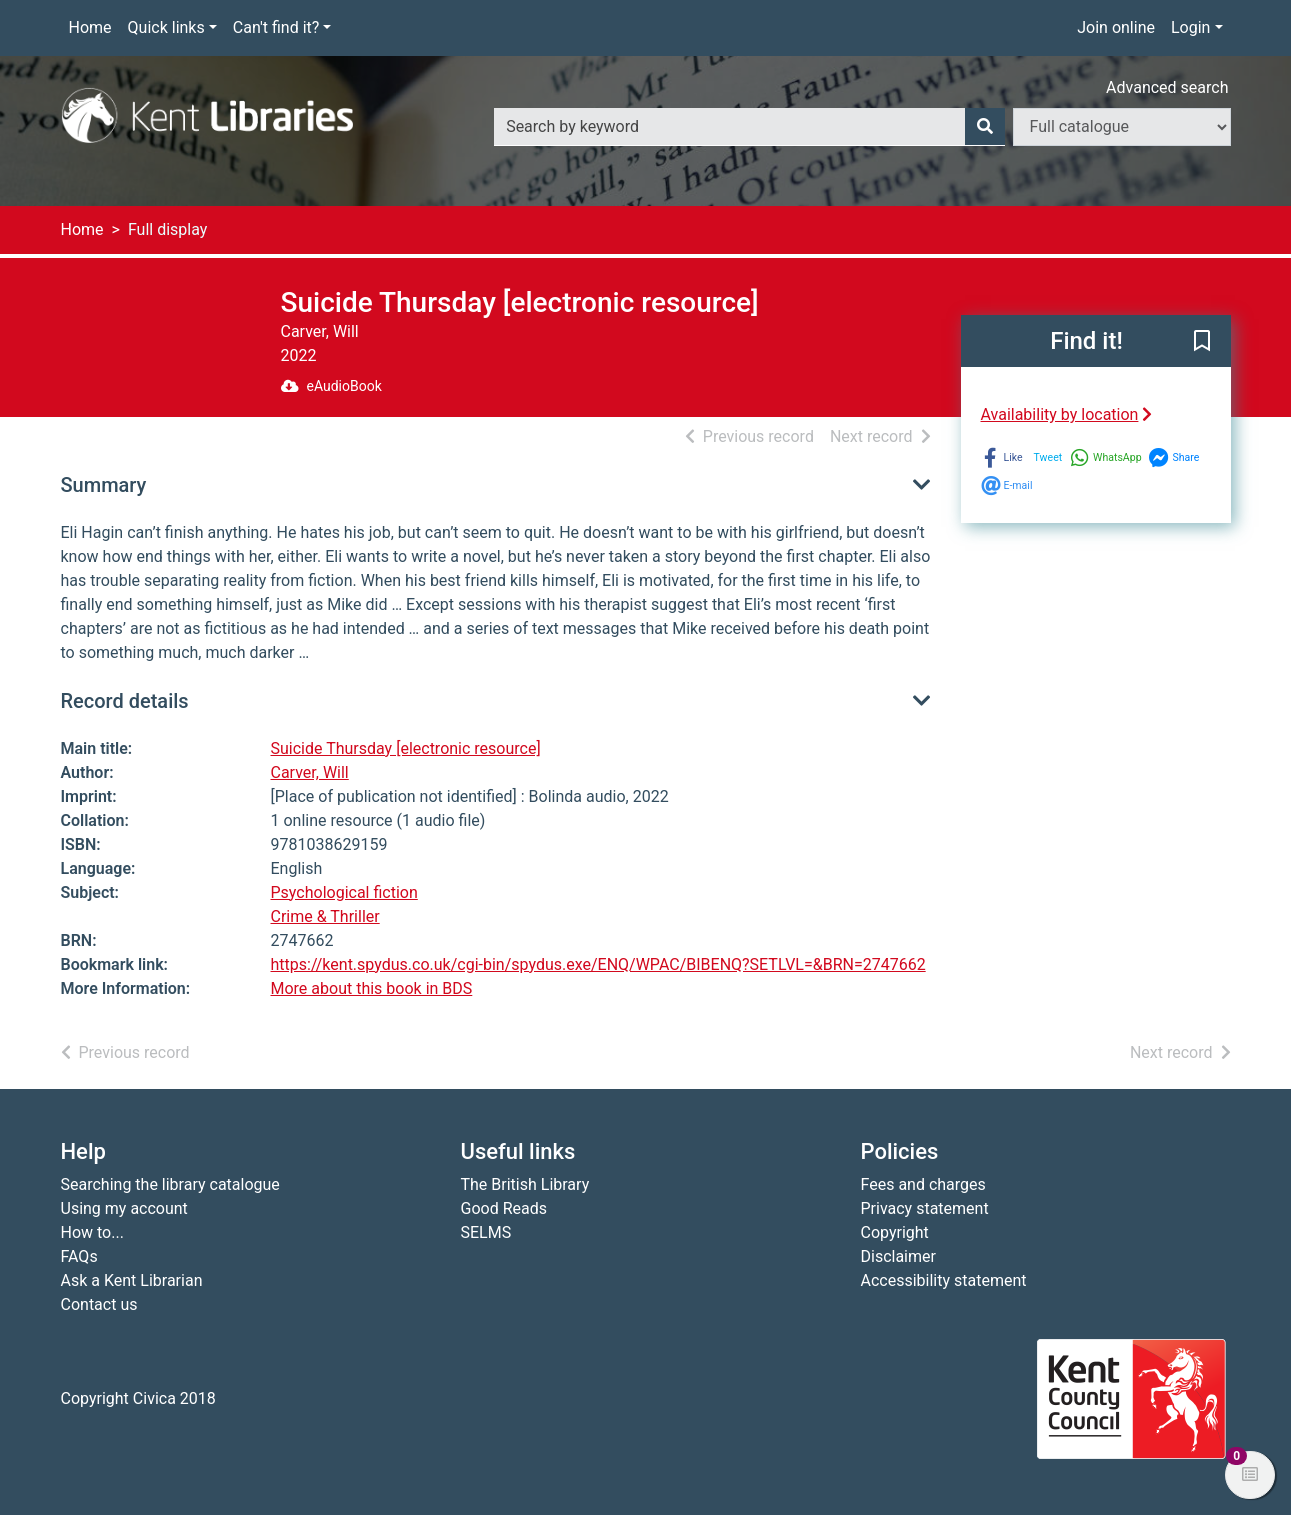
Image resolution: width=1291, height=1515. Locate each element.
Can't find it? (276, 27)
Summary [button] (104, 485)
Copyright (895, 1232)
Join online (1116, 27)
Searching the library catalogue (170, 1184)
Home (90, 27)
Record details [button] (125, 701)
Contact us (99, 1304)
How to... (92, 1232)
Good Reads (504, 1208)
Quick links (166, 27)
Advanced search (1167, 87)
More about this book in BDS (372, 988)
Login (1190, 27)
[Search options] (1122, 127)
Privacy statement (925, 1208)
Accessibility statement (944, 1280)
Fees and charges (923, 1184)
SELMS (486, 1232)
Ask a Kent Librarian (132, 1280)
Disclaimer (898, 1256)
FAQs (79, 1256)
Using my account (124, 1208)
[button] (1202, 342)
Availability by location (1067, 414)
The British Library (525, 1184)
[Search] (985, 127)
